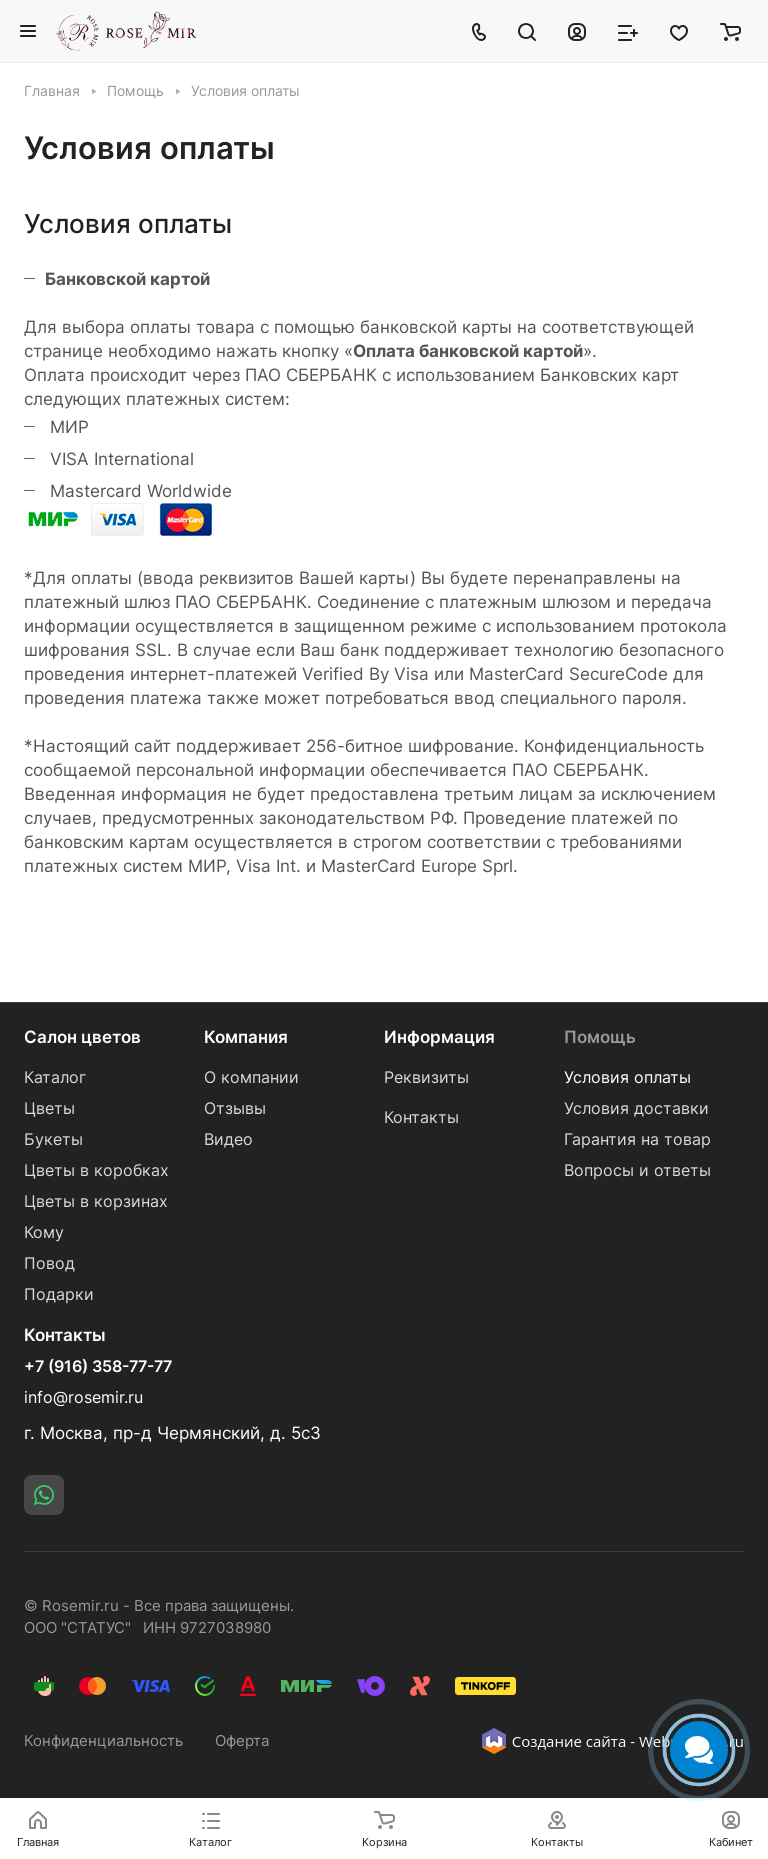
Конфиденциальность (103, 1741)
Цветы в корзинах (96, 1201)
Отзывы (235, 1108)
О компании (251, 1077)
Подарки (59, 1294)
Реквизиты (426, 1077)
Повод (49, 1263)
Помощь (600, 1037)
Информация (439, 1037)
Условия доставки (636, 1108)
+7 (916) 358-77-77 (98, 1367)
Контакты (421, 1117)
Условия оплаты (627, 1077)
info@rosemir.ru (83, 1397)
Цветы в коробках (96, 1170)
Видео (228, 1139)
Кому (44, 1232)
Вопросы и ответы (637, 1170)
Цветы (49, 1108)
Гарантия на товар (637, 1139)
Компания (246, 1037)
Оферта (242, 1741)
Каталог (55, 1077)
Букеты (53, 1139)
